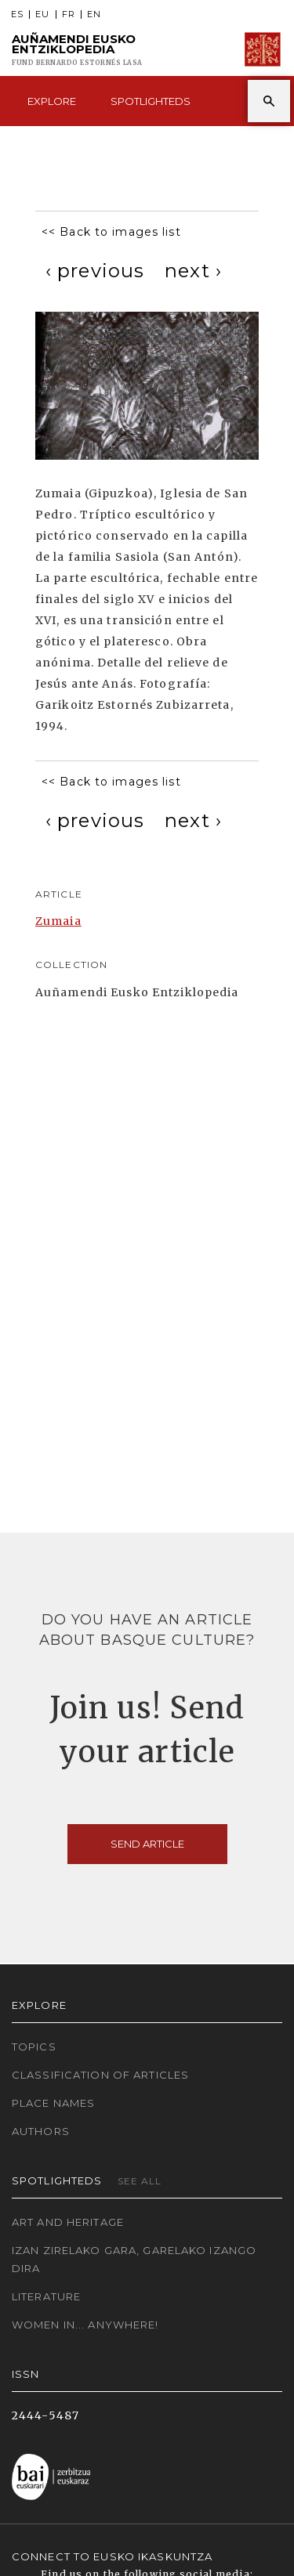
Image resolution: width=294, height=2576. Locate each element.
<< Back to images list (111, 232)
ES (17, 14)
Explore (51, 101)
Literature (46, 2296)
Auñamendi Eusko (77, 49)
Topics (34, 2046)
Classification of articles (100, 2074)
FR (68, 14)
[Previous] (95, 270)
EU (42, 14)
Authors (41, 2131)
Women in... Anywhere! (85, 2324)
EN (94, 14)
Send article (147, 1843)
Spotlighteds (151, 101)
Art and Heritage (68, 2222)
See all (140, 2181)
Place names (53, 2103)
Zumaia (58, 921)
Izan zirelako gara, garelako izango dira (134, 2259)
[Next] (193, 270)
